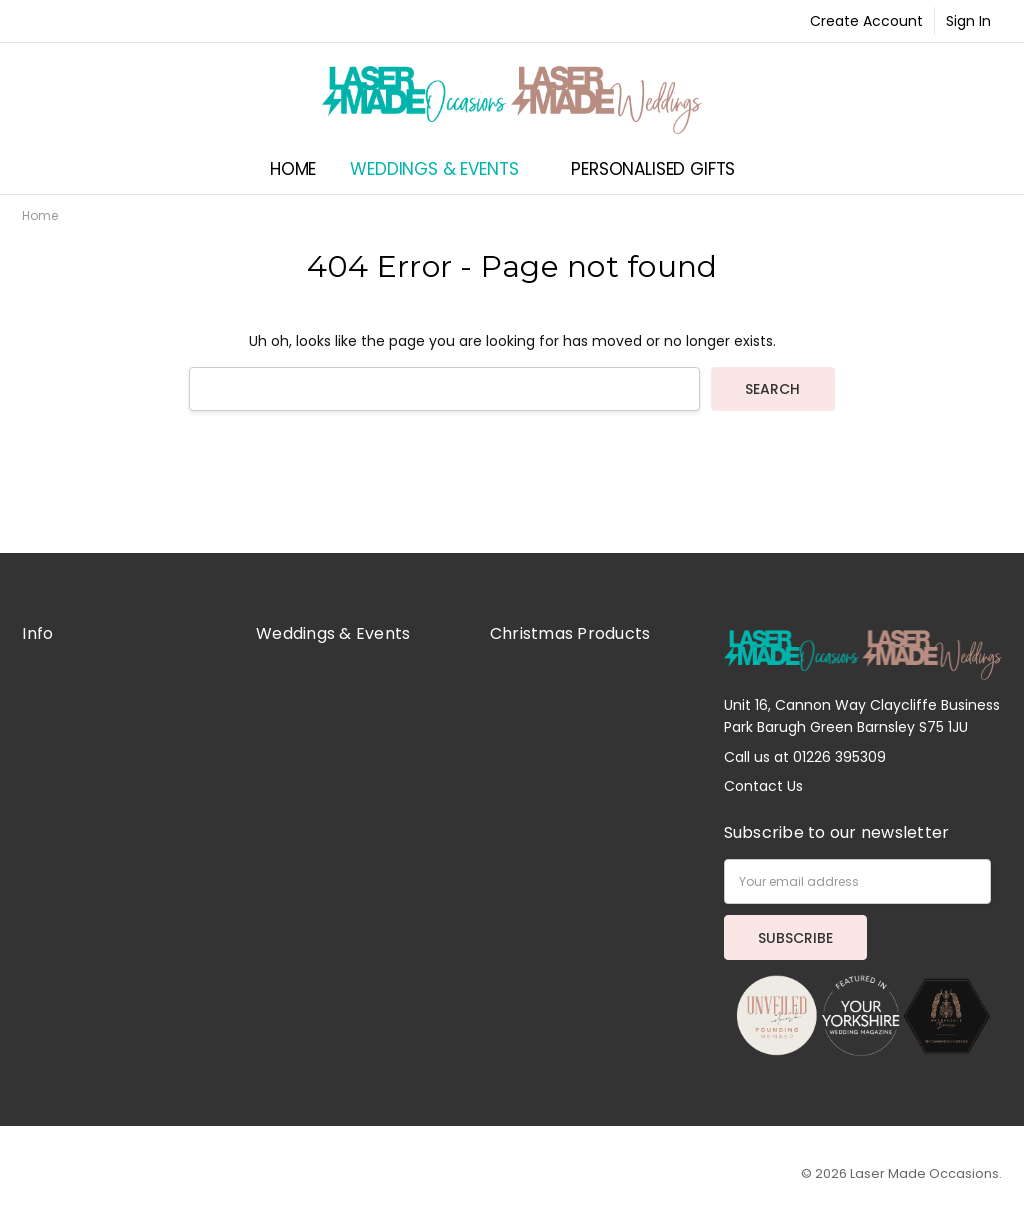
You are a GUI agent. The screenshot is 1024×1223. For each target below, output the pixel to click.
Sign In (968, 21)
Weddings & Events (443, 169)
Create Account (866, 21)
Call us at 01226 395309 (805, 757)
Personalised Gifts (662, 169)
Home (293, 169)
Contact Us (763, 786)
